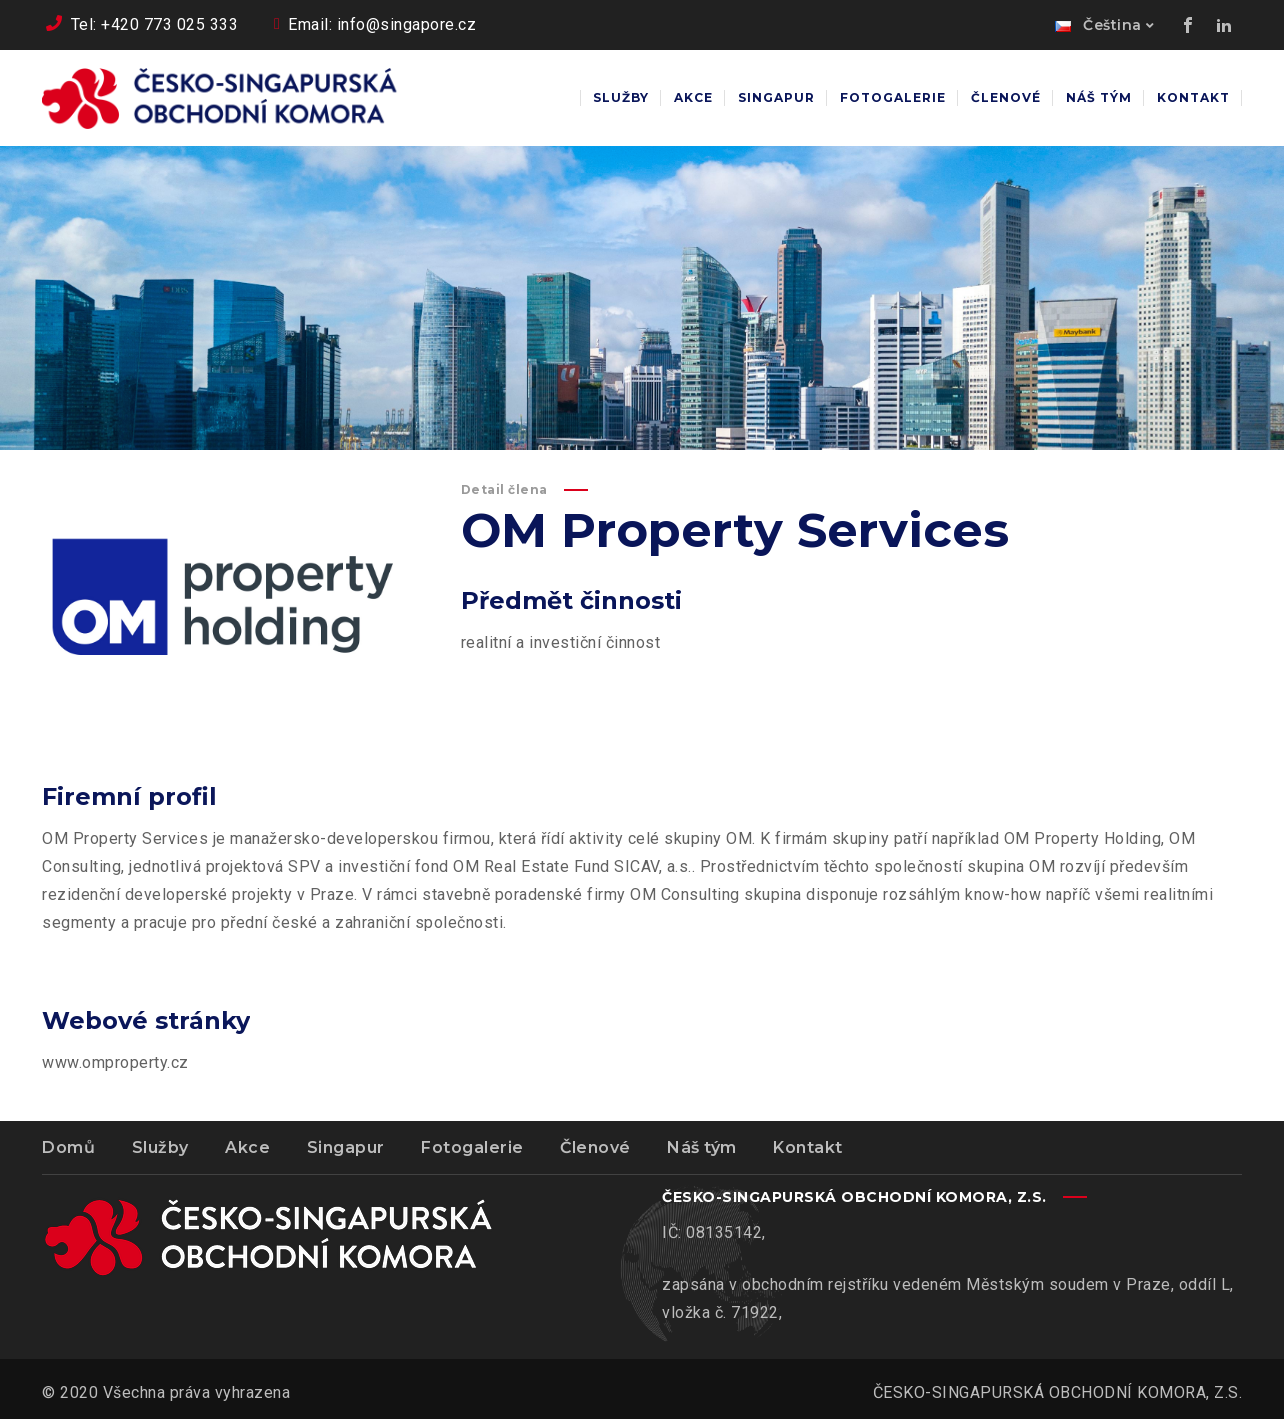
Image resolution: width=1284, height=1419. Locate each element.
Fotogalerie (472, 1147)
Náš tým (702, 1147)
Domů (68, 1147)
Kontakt (808, 1147)
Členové (595, 1147)
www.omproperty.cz (115, 1062)
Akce (247, 1147)
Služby (160, 1147)
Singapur (346, 1147)
